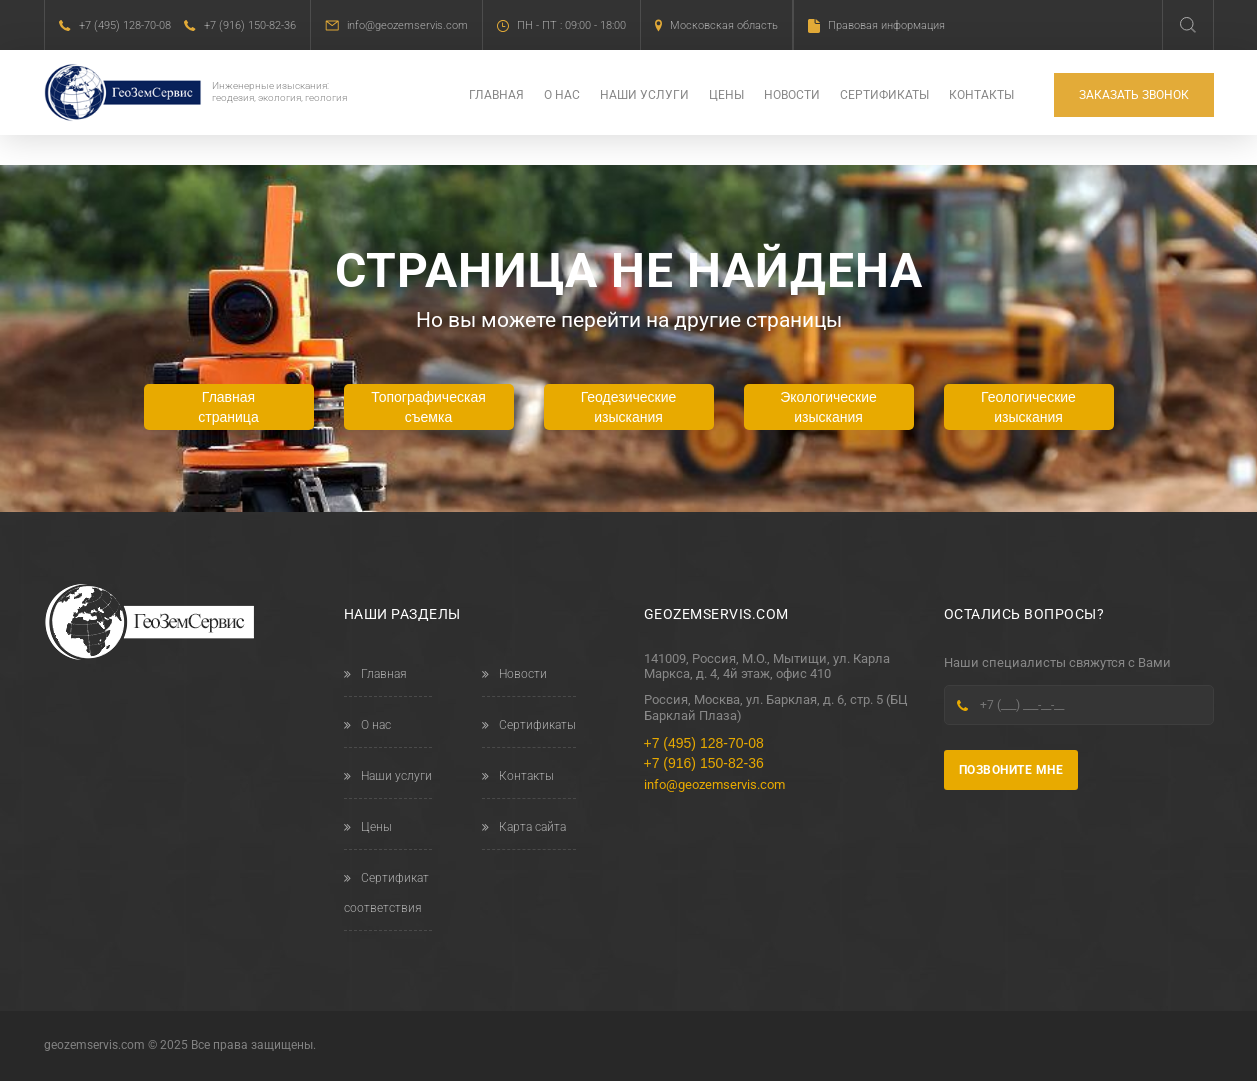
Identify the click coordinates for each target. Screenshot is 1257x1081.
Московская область (724, 25)
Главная (496, 96)
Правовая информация (886, 25)
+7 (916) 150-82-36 (250, 25)
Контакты (981, 96)
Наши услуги (644, 96)
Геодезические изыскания (629, 407)
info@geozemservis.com (407, 25)
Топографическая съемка (428, 407)
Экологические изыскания (828, 407)
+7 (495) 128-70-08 (125, 25)
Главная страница (228, 407)
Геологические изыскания (1028, 407)
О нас (562, 96)
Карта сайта (524, 827)
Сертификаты (884, 96)
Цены (726, 96)
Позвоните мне (1011, 770)
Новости (792, 96)
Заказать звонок (1134, 96)
